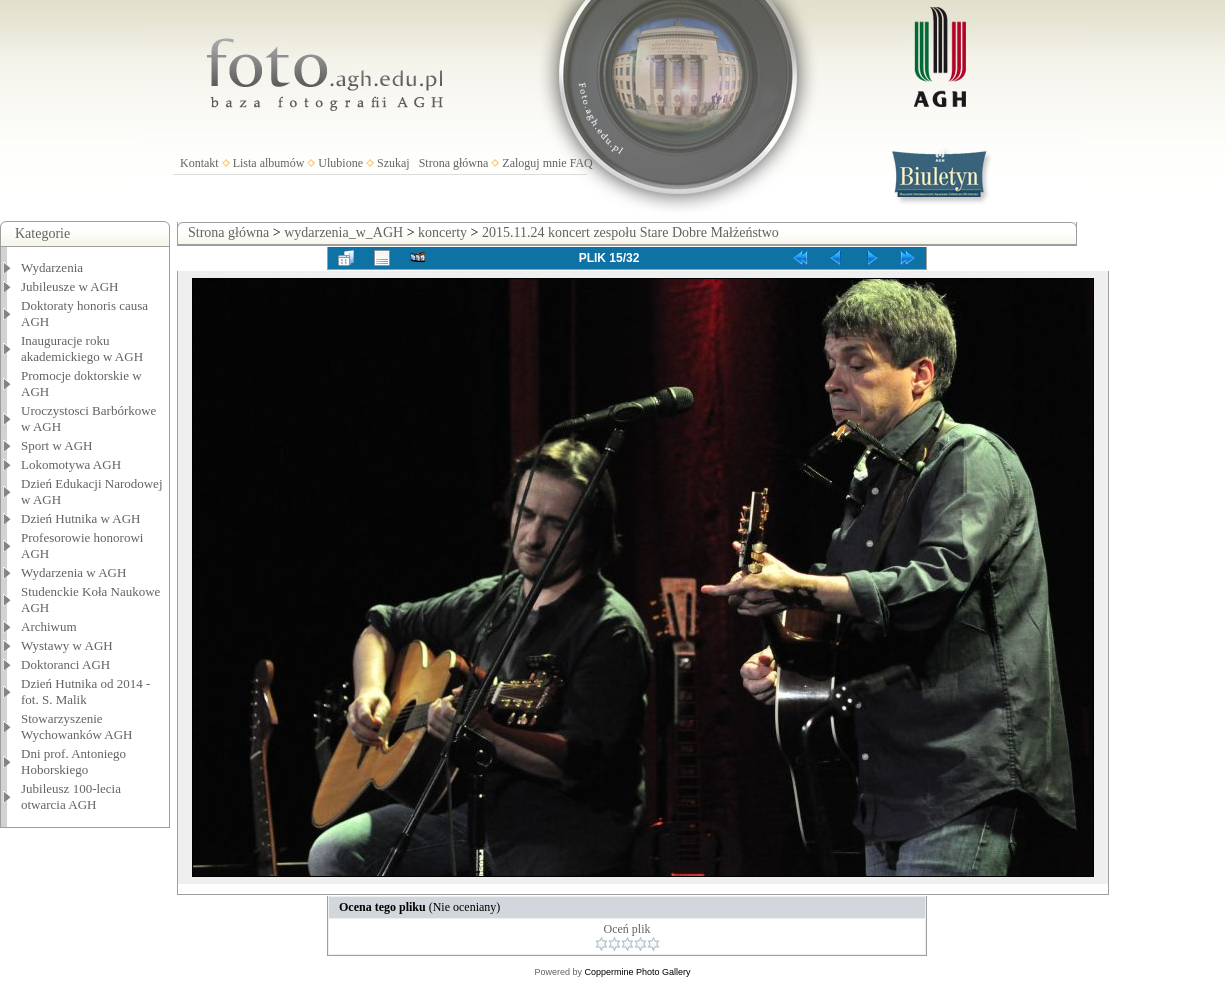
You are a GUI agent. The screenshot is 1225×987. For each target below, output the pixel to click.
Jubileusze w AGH (70, 286)
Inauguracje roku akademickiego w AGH (82, 348)
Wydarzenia (52, 267)
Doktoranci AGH (65, 664)
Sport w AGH (57, 445)
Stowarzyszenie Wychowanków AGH (77, 726)
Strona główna (454, 163)
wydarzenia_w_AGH (343, 232)
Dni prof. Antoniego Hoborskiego (73, 761)
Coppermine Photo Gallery (637, 972)
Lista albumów (269, 163)
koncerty (442, 232)
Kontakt (199, 163)
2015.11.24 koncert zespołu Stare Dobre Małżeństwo (630, 232)
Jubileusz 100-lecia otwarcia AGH (71, 796)
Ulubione (340, 163)
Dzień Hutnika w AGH (81, 518)
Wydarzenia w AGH (73, 572)
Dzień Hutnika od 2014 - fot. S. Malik (85, 691)
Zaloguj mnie (534, 163)
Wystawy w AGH (67, 645)
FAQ (581, 163)
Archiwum (49, 626)
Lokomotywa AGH (71, 464)
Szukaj (393, 163)
